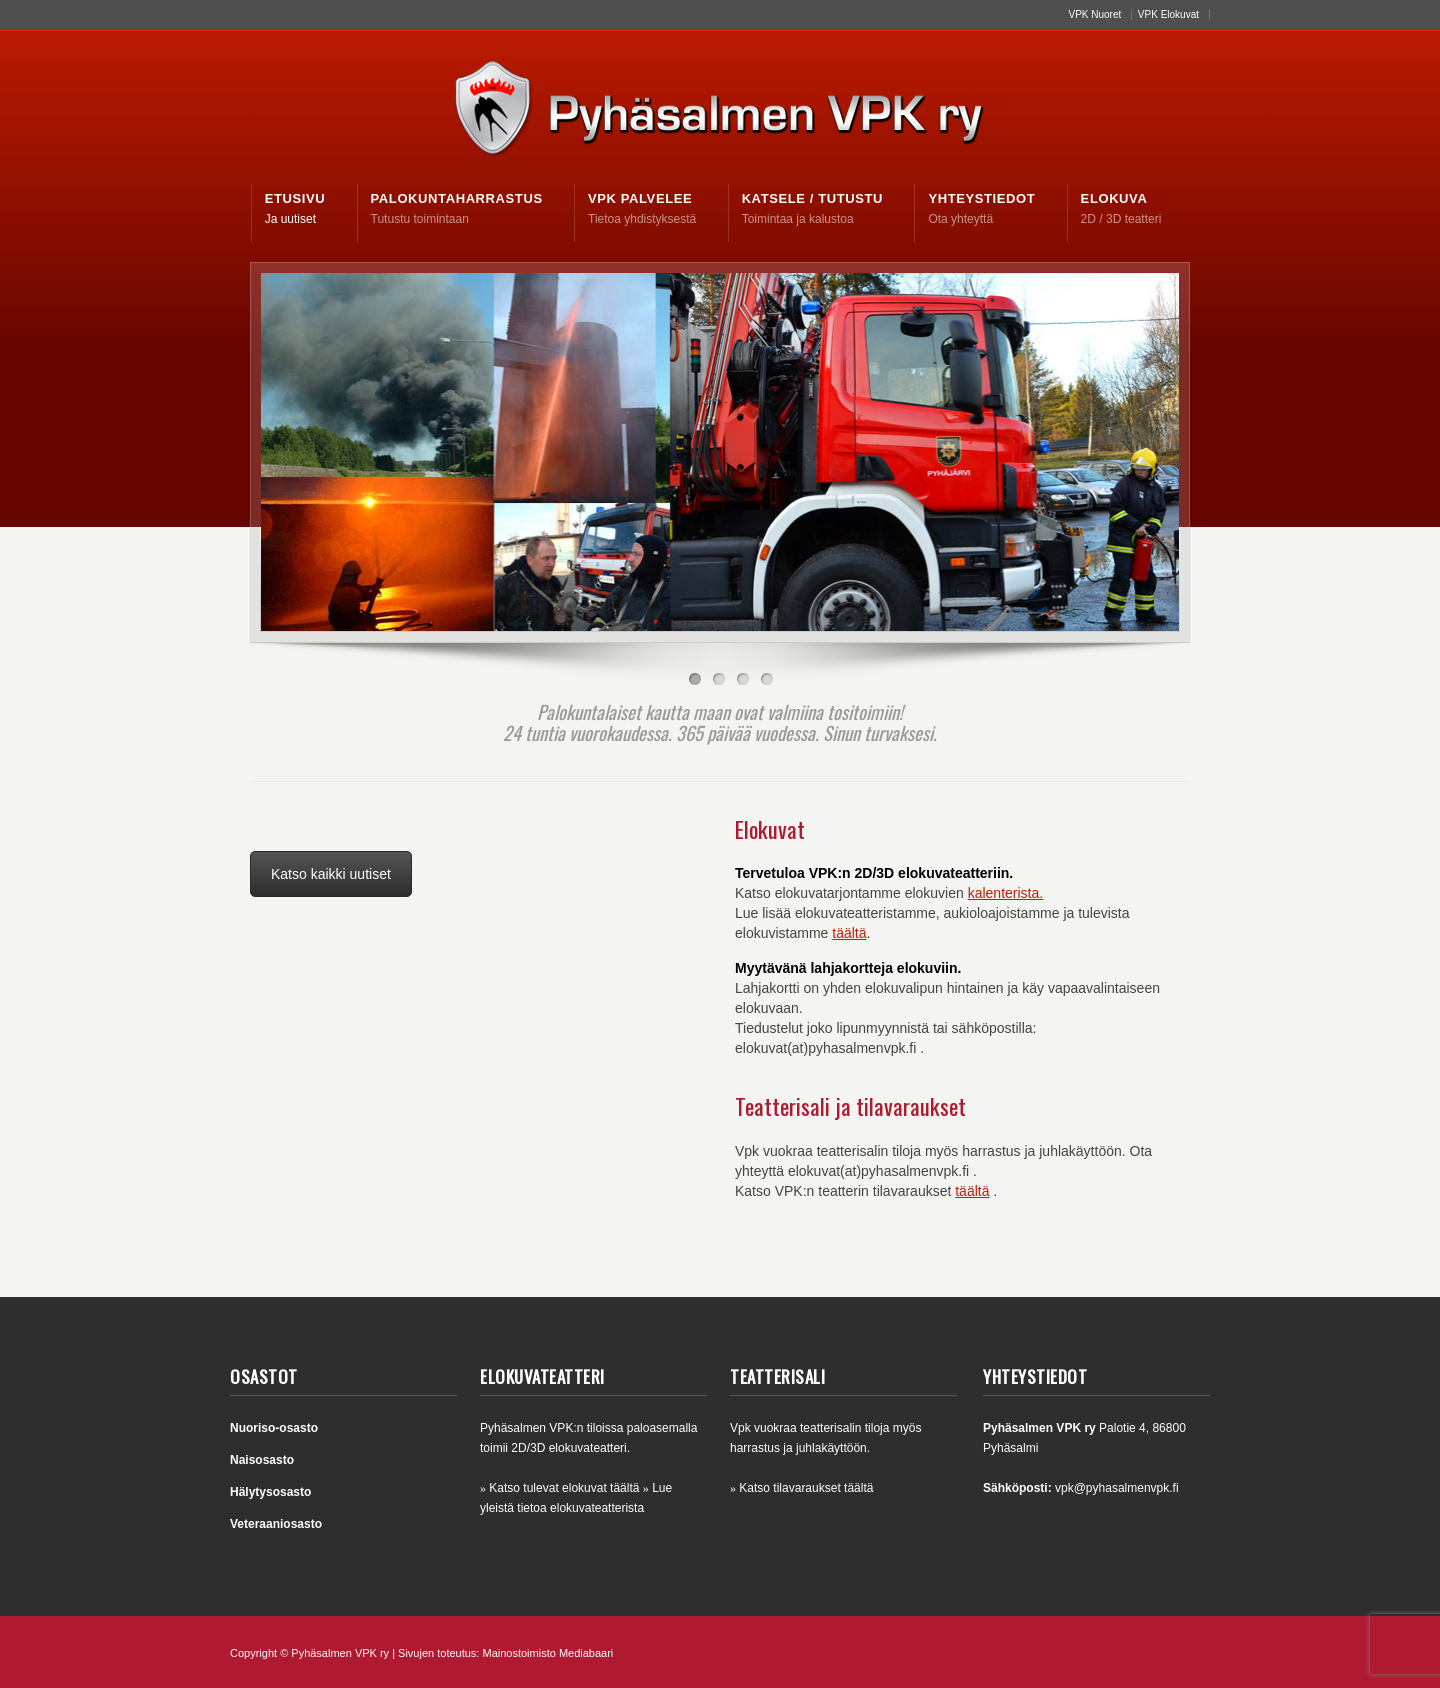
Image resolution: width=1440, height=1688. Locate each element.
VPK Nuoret (1094, 14)
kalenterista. (1005, 893)
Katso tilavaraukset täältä (806, 1488)
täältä (849, 933)
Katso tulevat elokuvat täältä (564, 1488)
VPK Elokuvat (1168, 14)
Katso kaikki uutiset (331, 874)
